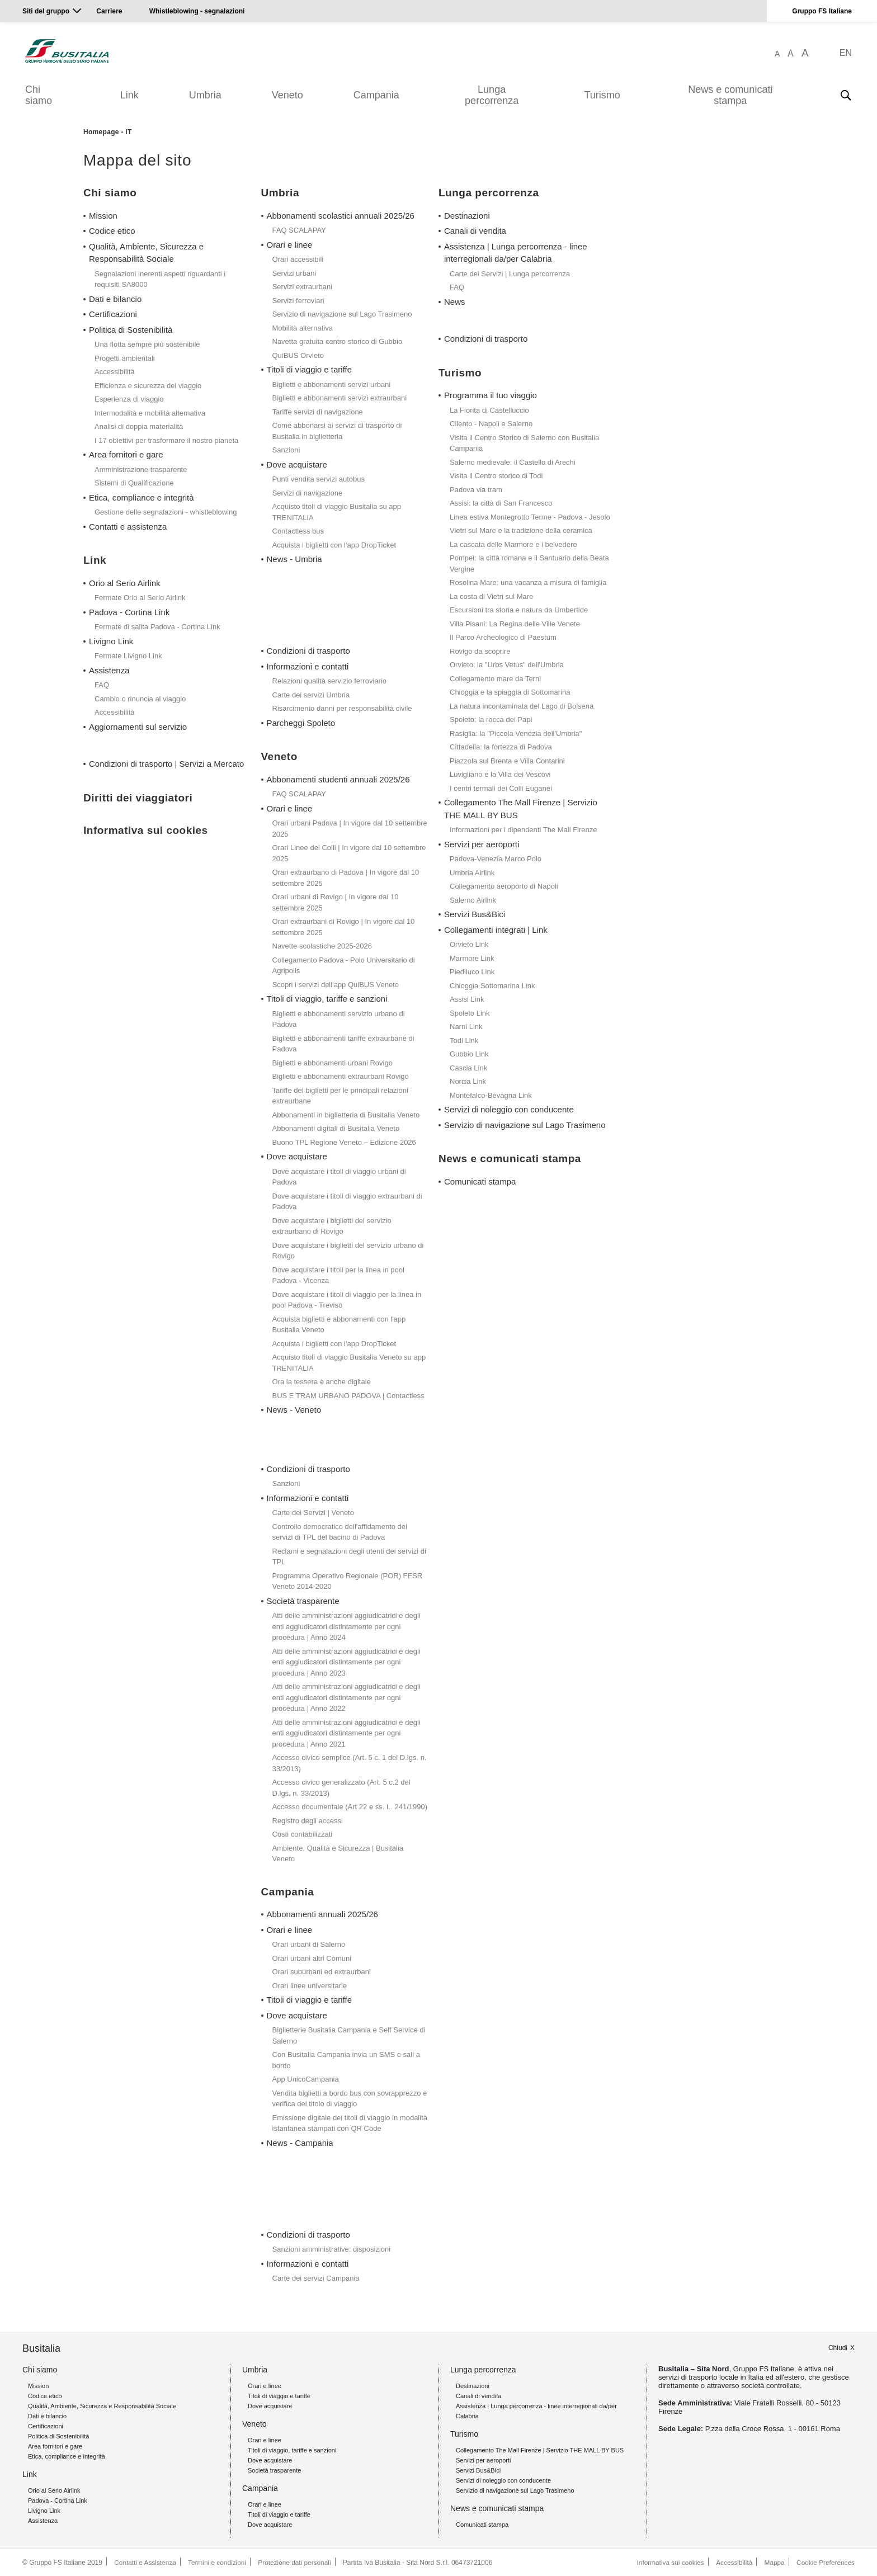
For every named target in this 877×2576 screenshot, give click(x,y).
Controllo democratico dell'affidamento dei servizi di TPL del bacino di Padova (339, 1532)
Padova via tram (476, 489)
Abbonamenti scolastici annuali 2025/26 (340, 215)
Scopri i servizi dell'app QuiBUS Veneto (335, 984)
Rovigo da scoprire (480, 651)
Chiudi (837, 2347)
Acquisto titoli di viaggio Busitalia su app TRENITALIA (337, 512)
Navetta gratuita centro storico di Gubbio (337, 341)
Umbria (205, 95)
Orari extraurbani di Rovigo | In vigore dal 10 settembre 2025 (343, 927)
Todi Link (464, 1040)
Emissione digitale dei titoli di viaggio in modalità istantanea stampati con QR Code (349, 2123)
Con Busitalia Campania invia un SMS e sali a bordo (346, 2060)
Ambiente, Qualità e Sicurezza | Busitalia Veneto (338, 1853)
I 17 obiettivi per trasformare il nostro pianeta (166, 440)
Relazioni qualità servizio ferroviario (329, 681)
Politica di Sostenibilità (130, 329)
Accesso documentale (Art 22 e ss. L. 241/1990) (350, 1807)
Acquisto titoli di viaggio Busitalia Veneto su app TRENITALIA (349, 1362)
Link (129, 95)
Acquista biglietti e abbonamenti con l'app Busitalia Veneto (339, 1324)
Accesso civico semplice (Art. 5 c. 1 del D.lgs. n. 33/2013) (349, 1763)
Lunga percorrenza (491, 95)
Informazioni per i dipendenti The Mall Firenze (523, 829)
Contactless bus (298, 531)
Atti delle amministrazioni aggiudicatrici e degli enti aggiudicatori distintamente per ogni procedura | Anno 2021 (346, 1733)
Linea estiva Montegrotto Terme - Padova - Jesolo (530, 517)
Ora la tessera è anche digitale (321, 1381)
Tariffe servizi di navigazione (317, 412)
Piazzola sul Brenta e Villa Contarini (507, 761)
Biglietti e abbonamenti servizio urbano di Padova (338, 1019)
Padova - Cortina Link (129, 612)
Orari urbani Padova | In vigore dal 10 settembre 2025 (349, 828)
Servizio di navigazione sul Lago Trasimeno (342, 314)
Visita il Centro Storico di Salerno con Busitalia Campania (524, 443)
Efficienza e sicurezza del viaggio (148, 385)
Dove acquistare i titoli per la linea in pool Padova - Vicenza (338, 1275)
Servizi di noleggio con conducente (509, 1109)
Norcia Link (468, 1081)
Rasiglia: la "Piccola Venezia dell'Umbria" (516, 733)
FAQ (102, 685)
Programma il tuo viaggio (490, 395)
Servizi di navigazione (307, 493)
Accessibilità (115, 371)
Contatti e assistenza (128, 526)
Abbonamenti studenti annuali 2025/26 (338, 779)
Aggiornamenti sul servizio (138, 727)
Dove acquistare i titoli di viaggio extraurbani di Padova (347, 1201)
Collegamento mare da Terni (495, 678)
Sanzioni (286, 450)
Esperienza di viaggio (129, 399)
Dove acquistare (297, 464)
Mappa (773, 2562)
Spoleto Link (470, 1013)
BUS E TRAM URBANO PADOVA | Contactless (348, 1395)
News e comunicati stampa (730, 95)
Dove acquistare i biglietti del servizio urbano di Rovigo (348, 1251)
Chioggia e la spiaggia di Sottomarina (510, 692)
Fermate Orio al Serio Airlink (140, 597)
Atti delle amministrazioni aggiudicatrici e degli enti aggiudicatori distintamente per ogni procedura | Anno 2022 (346, 1697)
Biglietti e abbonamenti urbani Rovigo (332, 1063)
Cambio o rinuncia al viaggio (140, 699)
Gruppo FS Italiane (822, 11)
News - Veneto (294, 1409)
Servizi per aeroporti (481, 844)
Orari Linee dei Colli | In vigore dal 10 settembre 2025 (349, 853)
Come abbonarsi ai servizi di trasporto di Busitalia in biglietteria (337, 431)
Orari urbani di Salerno (309, 1944)
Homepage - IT (107, 132)
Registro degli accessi (307, 1821)
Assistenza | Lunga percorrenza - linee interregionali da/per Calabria (515, 253)
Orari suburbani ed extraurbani (321, 1972)
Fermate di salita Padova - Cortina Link (157, 626)
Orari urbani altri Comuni (312, 1958)
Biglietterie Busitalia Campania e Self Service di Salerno (349, 2035)
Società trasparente (303, 1601)
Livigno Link (111, 641)
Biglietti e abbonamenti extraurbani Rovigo (340, 1076)
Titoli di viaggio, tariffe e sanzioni (327, 998)
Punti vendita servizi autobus (318, 479)
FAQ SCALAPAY (299, 230)
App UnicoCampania (305, 2079)
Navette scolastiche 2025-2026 (322, 946)
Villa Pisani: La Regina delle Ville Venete (515, 624)
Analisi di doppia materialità (139, 426)
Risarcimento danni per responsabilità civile (342, 708)
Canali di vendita (475, 230)
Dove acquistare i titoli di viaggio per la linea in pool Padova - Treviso (347, 1300)
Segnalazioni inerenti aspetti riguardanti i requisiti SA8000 (160, 279)
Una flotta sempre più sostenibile (147, 344)
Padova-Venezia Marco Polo (495, 859)
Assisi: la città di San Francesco (501, 503)
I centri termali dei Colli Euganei (501, 788)
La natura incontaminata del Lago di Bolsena (521, 706)
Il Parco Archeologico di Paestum (503, 637)
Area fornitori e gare (126, 454)
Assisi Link (467, 999)
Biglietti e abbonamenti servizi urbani (331, 384)
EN (846, 53)
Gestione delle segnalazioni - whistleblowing (166, 512)
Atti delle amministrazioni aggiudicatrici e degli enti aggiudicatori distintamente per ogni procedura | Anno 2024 (346, 1626)
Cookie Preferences (825, 2562)
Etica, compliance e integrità (141, 497)
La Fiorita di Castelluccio (489, 410)
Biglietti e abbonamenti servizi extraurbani (339, 398)
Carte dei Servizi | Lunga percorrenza (510, 274)
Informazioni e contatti (308, 666)
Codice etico (112, 230)
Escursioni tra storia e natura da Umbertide (519, 610)
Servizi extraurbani (302, 286)
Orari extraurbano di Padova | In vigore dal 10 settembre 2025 (345, 878)
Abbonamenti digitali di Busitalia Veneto (336, 1128)
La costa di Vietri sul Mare (491, 596)
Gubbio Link (469, 1054)
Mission (103, 215)
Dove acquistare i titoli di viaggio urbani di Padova (339, 1177)
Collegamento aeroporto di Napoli (504, 886)
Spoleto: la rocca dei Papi (491, 719)
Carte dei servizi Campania (316, 2278)
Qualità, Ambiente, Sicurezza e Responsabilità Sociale (146, 253)
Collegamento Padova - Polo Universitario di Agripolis (343, 965)
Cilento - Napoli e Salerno (491, 423)
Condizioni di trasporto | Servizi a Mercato (166, 763)
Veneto (287, 95)
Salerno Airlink (473, 900)
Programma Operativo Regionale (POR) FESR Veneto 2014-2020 (347, 1581)
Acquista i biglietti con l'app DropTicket (334, 545)
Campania (376, 95)
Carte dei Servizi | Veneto (313, 1512)
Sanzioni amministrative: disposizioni (331, 2249)
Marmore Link (472, 958)
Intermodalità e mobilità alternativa (150, 413)
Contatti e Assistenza (145, 2562)
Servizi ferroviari (298, 300)
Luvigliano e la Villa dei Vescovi (500, 774)
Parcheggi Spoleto (301, 723)
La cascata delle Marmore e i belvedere (513, 544)
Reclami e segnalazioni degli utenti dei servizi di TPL (349, 1557)
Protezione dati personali (296, 2562)
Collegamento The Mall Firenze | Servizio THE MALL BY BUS (520, 809)
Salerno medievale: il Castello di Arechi (513, 462)
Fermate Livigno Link (128, 656)
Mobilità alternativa (302, 328)
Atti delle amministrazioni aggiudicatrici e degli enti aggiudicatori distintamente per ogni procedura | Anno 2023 (346, 1662)
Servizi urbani (294, 273)
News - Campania (300, 2143)
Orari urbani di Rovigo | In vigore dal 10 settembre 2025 (335, 902)
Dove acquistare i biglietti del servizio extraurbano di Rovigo (332, 1226)
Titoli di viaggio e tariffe (309, 369)
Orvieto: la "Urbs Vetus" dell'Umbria (507, 664)
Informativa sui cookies (668, 2562)
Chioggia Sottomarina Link (492, 986)
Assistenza (109, 670)
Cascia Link (468, 1068)
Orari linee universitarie (309, 1985)
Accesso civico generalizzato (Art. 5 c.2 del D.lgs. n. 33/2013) (341, 1787)
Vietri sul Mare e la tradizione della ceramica (521, 530)
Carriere (109, 11)
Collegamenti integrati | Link (496, 930)
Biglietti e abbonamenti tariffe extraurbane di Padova (343, 1044)
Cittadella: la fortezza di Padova (501, 747)
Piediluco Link (472, 972)
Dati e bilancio (115, 299)
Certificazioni (113, 314)
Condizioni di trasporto (308, 650)
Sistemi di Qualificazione (134, 483)
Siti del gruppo (45, 11)
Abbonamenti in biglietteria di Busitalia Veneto (346, 1115)
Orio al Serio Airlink (125, 583)
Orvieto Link (469, 944)
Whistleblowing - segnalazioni (197, 11)
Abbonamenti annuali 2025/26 (322, 1914)
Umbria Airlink (472, 873)
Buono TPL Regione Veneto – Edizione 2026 (344, 1142)
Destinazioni (467, 215)
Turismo (602, 95)
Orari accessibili (298, 259)
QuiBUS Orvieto (298, 355)
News (454, 301)
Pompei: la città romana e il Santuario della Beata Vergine (529, 563)
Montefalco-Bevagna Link (491, 1095)
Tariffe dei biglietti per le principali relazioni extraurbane (340, 1096)
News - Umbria (294, 559)
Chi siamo (38, 95)
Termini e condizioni (218, 2562)
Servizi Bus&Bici (474, 914)
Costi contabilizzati (302, 1834)
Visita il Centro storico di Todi (496, 475)
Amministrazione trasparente (141, 469)
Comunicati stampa (480, 1181)
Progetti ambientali (125, 358)
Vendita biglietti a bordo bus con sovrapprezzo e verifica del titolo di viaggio (349, 2098)
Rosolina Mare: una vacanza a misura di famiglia (528, 582)
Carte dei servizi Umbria (311, 695)
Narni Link (466, 1026)
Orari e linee (290, 244)
